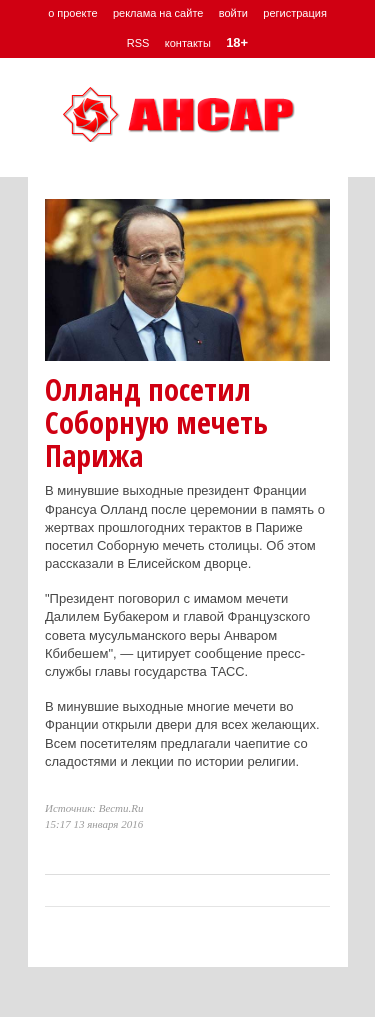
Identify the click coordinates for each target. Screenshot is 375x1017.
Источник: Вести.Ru (94, 808)
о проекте (72, 13)
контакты (188, 43)
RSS (138, 43)
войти (233, 13)
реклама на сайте (158, 13)
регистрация (295, 13)
